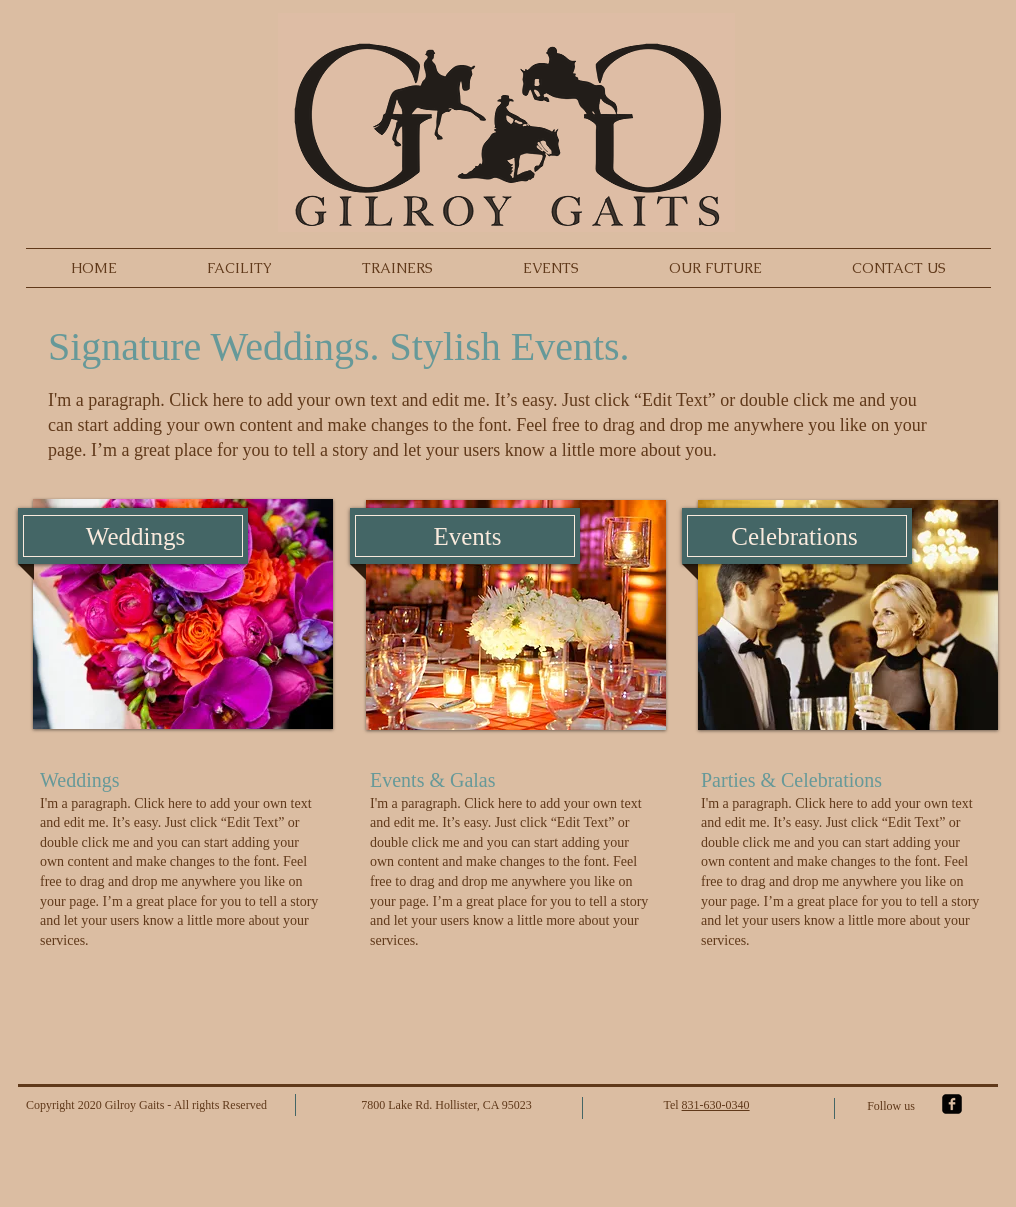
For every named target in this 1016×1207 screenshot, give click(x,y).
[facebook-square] (952, 1104)
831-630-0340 (716, 1105)
